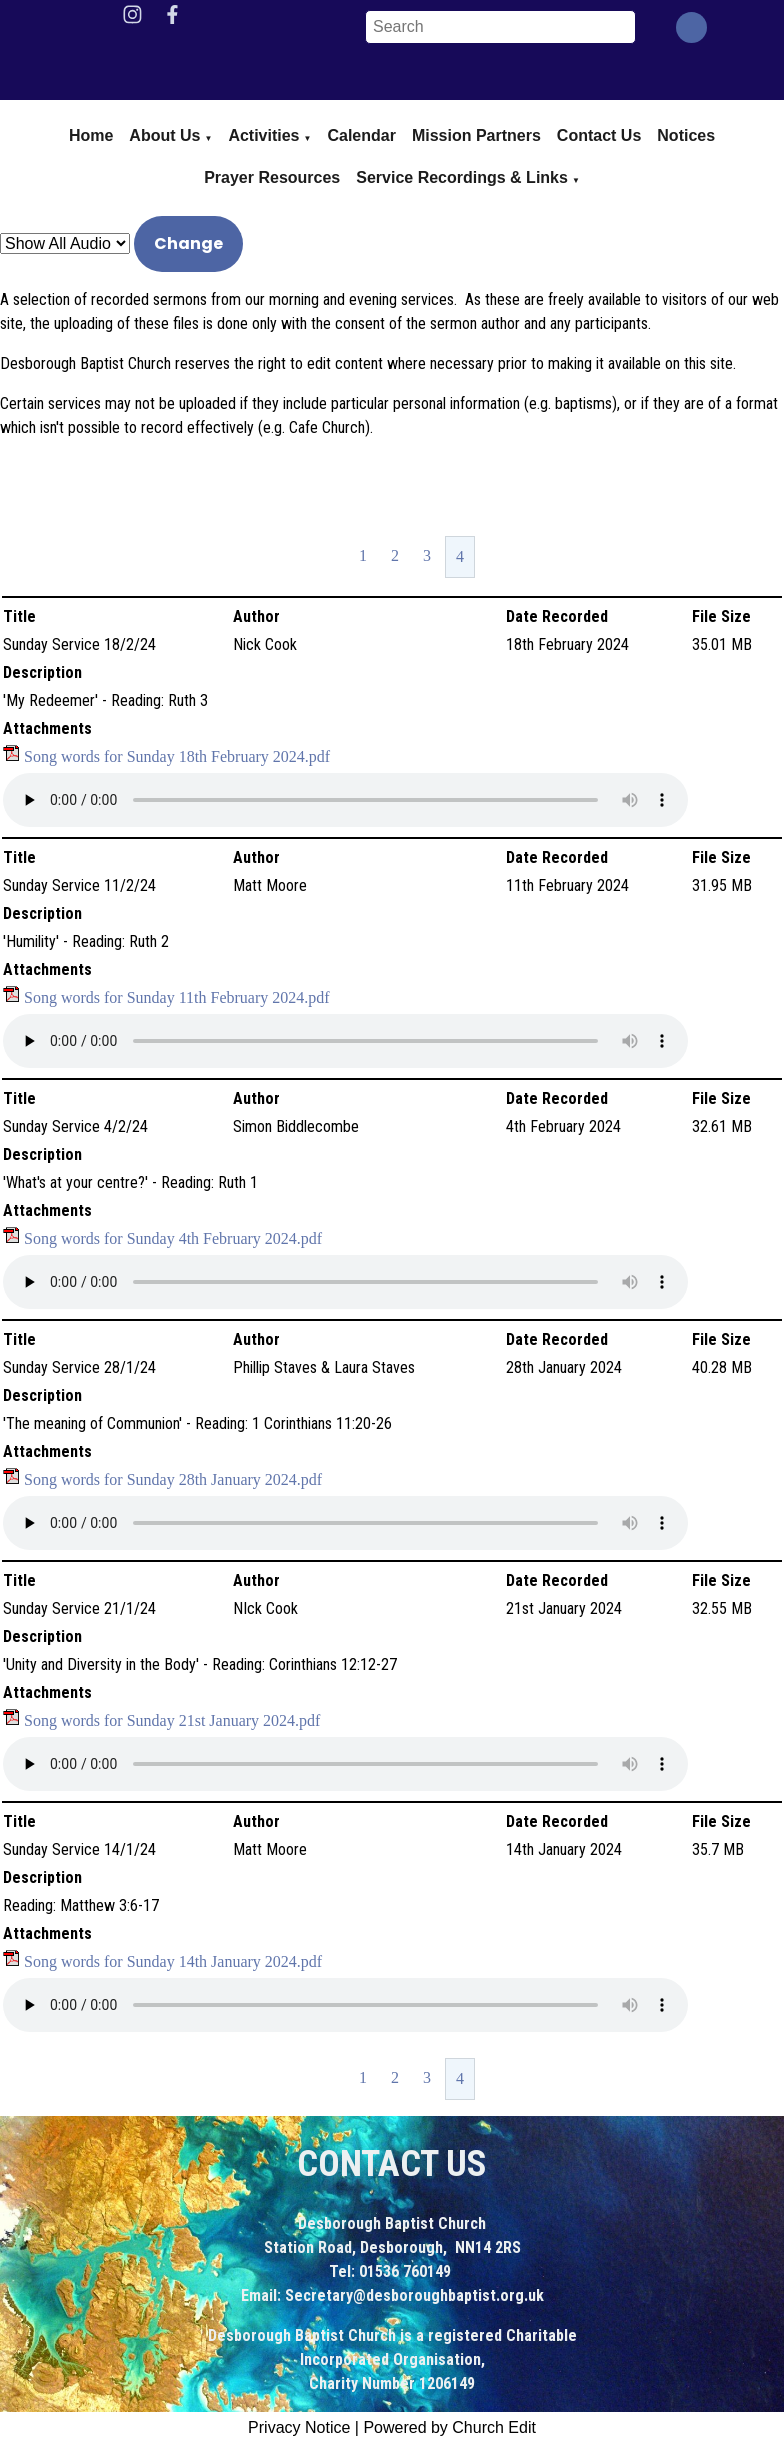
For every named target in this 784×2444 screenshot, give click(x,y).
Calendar (361, 135)
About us (164, 135)
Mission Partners (476, 135)
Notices (686, 135)
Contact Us (599, 135)
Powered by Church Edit (449, 2427)
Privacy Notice (299, 2427)
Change (188, 243)
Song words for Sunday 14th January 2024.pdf (173, 1961)
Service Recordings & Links (462, 177)
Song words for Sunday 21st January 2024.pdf (172, 1720)
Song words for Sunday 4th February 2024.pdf (173, 1238)
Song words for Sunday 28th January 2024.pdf (173, 1479)
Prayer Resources (272, 177)
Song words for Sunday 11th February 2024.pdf (177, 997)
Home (91, 135)
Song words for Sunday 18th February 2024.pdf (177, 756)
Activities (263, 135)
